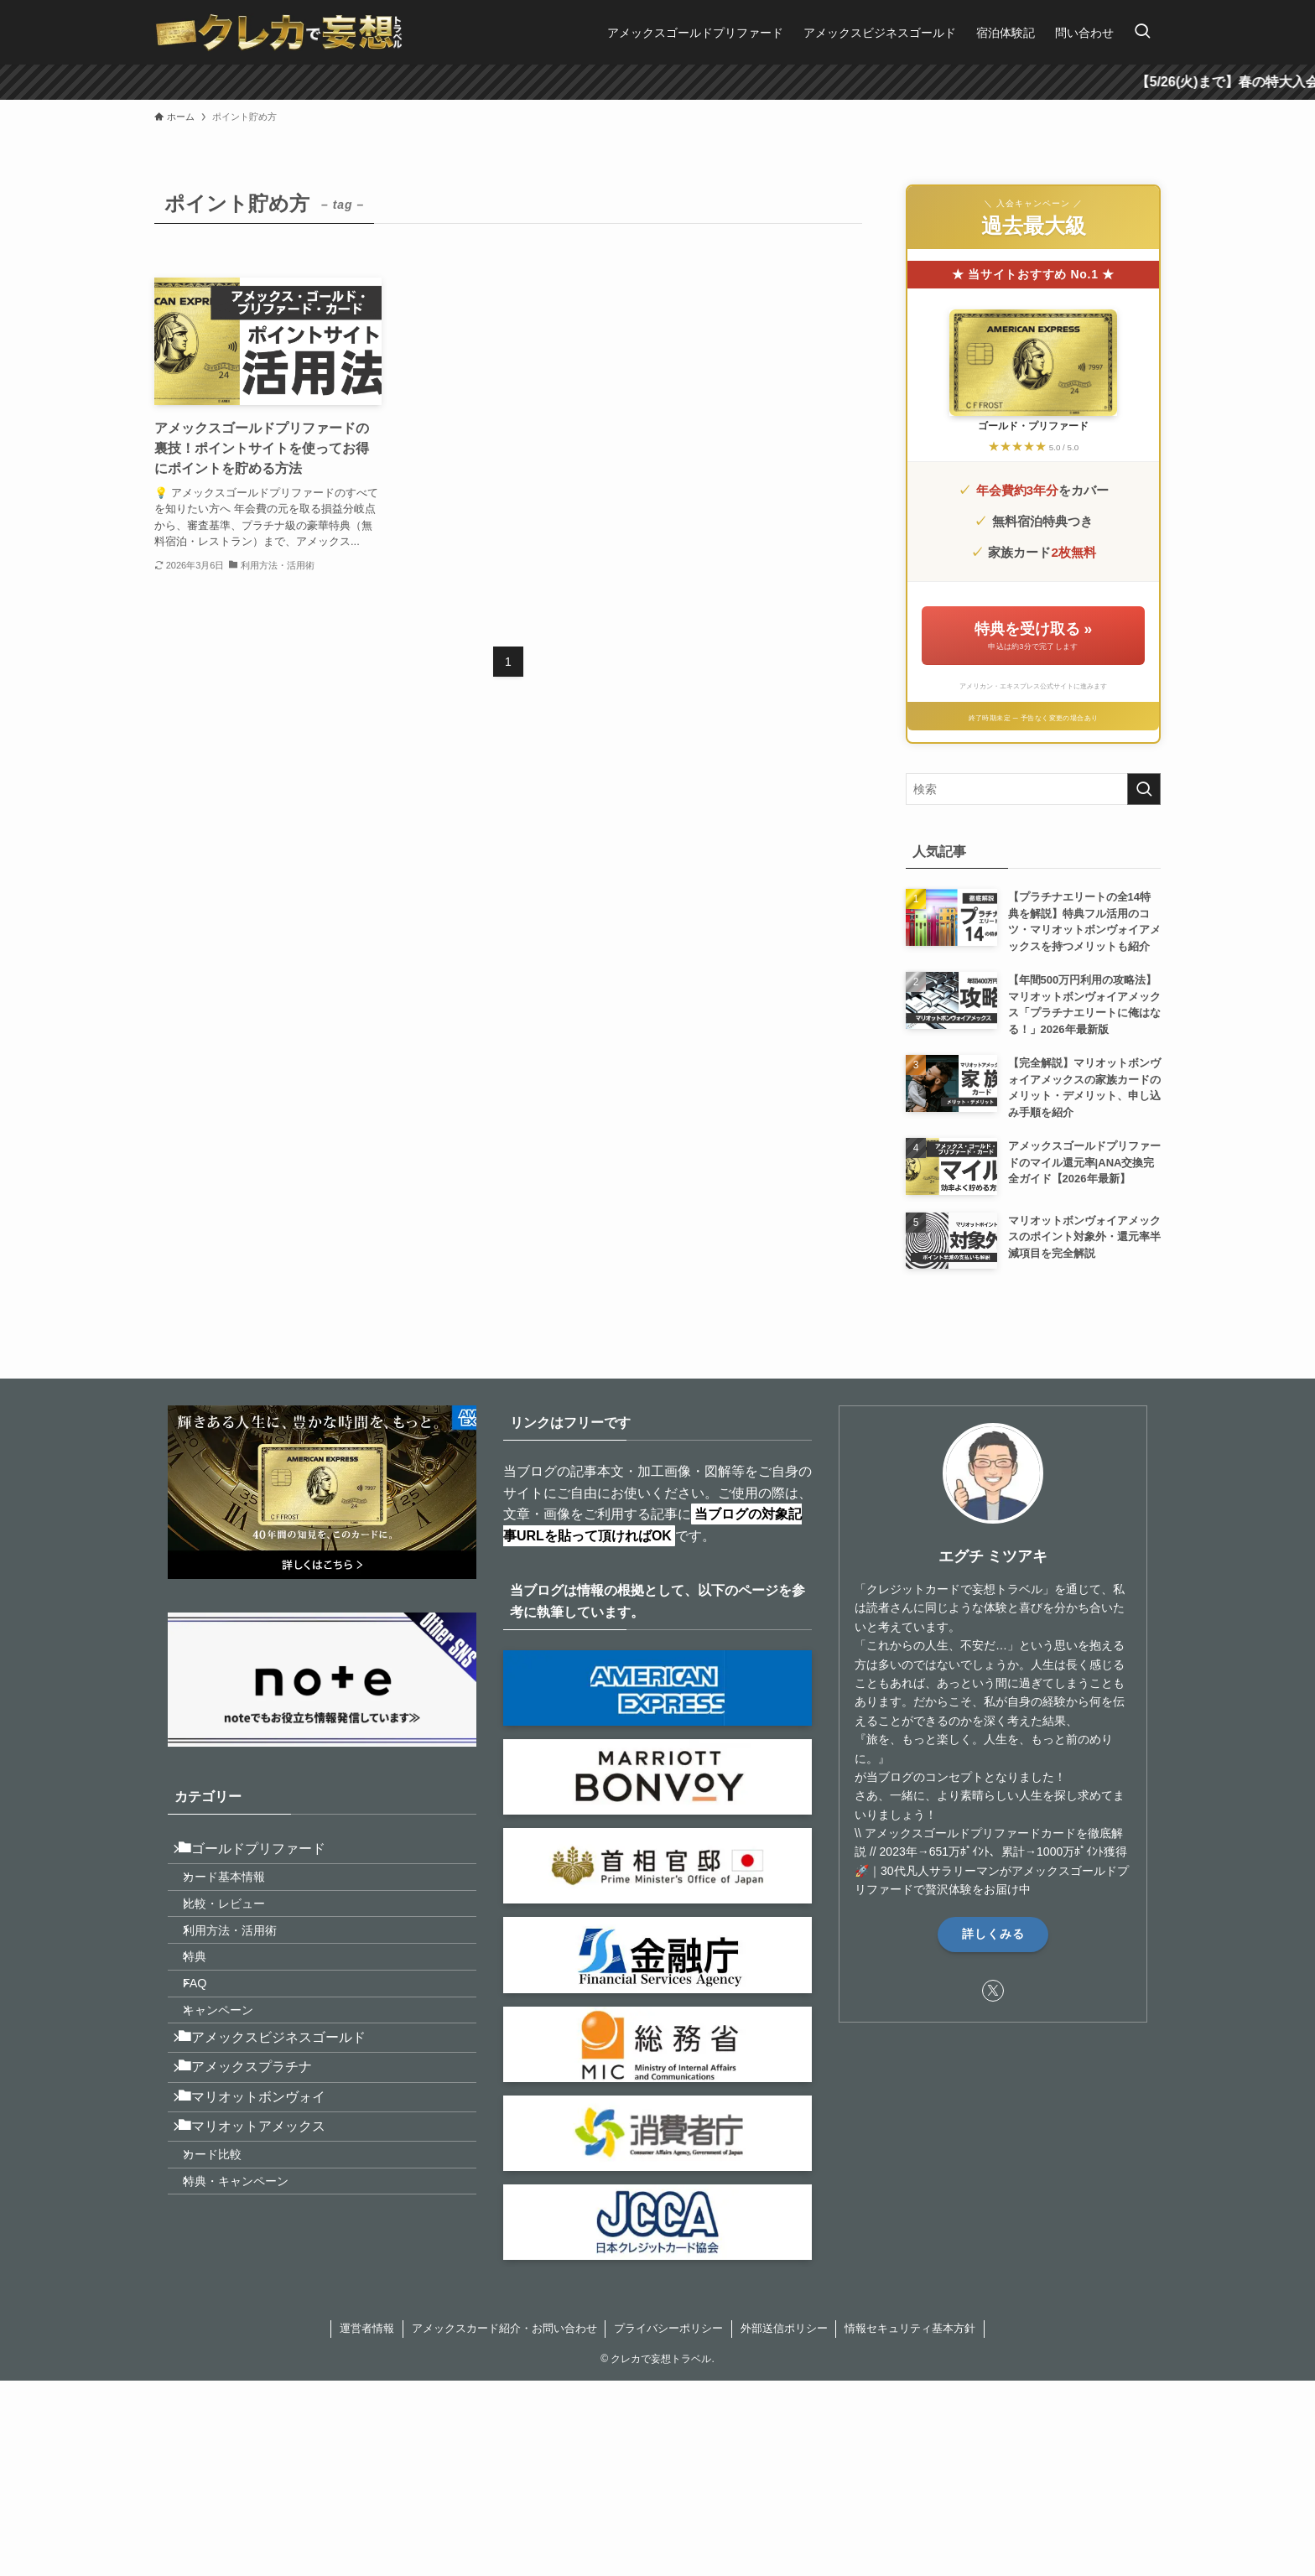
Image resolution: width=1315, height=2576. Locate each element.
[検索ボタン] (1142, 32)
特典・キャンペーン (251, 2302)
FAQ (210, 2035)
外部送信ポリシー (784, 2375)
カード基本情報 (239, 1891)
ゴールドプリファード (261, 1853)
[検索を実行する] (1144, 789)
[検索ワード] (1033, 789)
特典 (209, 1999)
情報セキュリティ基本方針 (910, 2375)
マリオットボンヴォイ (261, 2187)
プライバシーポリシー (668, 2375)
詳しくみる (993, 1933)
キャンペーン (233, 2071)
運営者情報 (367, 2375)
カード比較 (227, 2265)
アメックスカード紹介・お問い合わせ (504, 2375)
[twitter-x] (993, 1991)
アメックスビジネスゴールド (282, 2108)
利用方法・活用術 (245, 1963)
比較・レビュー (239, 1928)
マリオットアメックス (261, 2227)
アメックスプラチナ (255, 2148)
